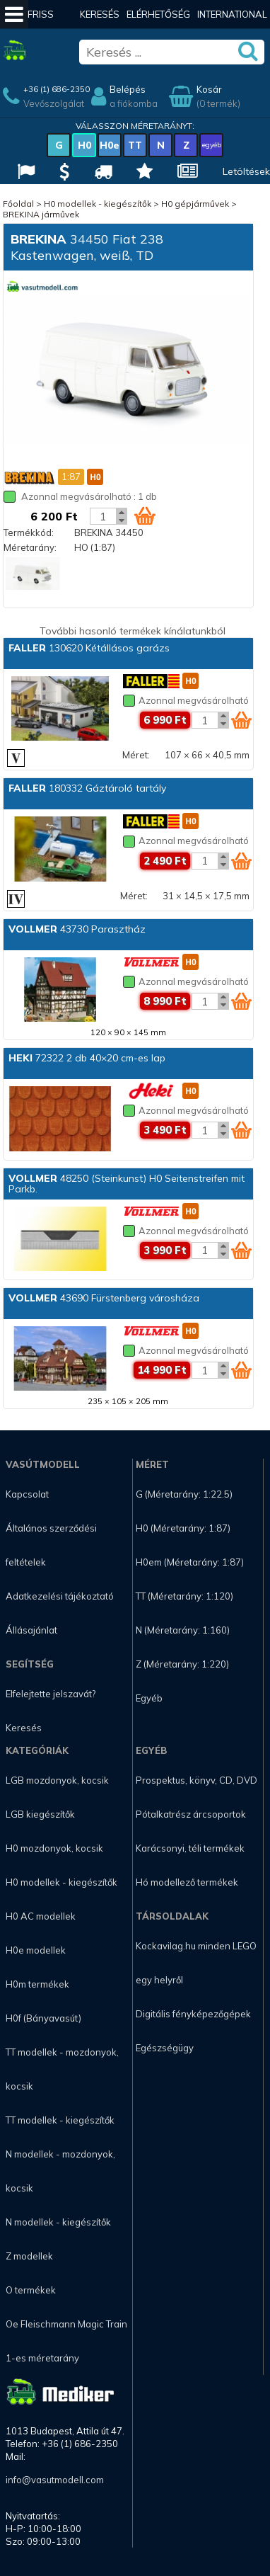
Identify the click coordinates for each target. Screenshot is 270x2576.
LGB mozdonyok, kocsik (57, 1780)
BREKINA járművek (41, 214)
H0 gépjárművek (195, 203)
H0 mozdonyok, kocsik (54, 1848)
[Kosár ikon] (144, 515)
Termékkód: (29, 532)
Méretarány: (30, 547)
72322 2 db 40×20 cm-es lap (86, 1058)
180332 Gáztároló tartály (87, 788)
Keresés (99, 14)
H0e (109, 145)
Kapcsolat (27, 1494)
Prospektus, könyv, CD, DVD (196, 1780)
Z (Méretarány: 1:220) (182, 1664)
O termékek (31, 2290)
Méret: (136, 754)
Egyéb (149, 1698)
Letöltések (246, 171)
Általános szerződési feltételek (51, 1545)
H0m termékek (37, 1984)
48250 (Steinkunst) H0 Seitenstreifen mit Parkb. (126, 1183)
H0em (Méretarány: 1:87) (190, 1562)
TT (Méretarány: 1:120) (184, 1596)
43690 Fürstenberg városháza (103, 1298)
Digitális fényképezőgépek (193, 2013)
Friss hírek (41, 28)
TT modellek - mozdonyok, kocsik (62, 2069)
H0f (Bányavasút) (43, 2018)
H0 (84, 145)
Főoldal (18, 203)
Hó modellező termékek (187, 1882)
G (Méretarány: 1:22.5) (184, 1494)
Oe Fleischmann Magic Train (66, 2324)
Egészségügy (165, 2047)
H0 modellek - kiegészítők (97, 203)
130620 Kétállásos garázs (89, 648)
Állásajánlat (31, 1630)
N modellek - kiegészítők (58, 2222)
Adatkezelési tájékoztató (60, 1596)
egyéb (211, 144)
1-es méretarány (42, 2358)
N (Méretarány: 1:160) (183, 1630)
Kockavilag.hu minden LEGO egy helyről (196, 1962)
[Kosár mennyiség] (103, 516)
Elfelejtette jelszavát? (50, 1693)
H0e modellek (36, 1950)
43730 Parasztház (77, 929)
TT (135, 145)
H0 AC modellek (41, 1916)
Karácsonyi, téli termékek (190, 1848)
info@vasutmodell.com (55, 2479)
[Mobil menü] (14, 14)
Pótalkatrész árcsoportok (191, 1814)
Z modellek (29, 2256)
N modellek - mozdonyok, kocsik (60, 2171)
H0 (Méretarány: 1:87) (183, 1528)
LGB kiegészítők (40, 1814)
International (232, 14)
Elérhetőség (158, 14)
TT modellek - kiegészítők (60, 2120)
